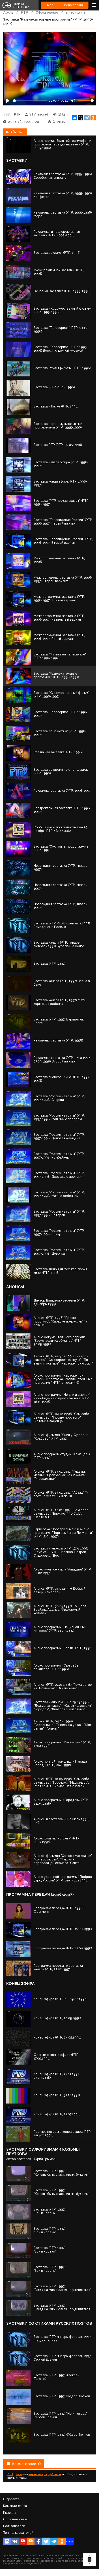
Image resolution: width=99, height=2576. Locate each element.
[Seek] (30, 101)
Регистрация (74, 5)
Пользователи (14, 2526)
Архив (8, 12)
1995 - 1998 (76, 12)
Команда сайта (15, 2506)
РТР (24, 12)
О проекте (11, 2499)
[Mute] (73, 100)
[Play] (7, 100)
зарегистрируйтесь (44, 2474)
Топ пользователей (18, 2532)
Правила (9, 2512)
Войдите (14, 2474)
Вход (50, 5)
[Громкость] (86, 101)
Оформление (47, 12)
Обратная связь (15, 2519)
